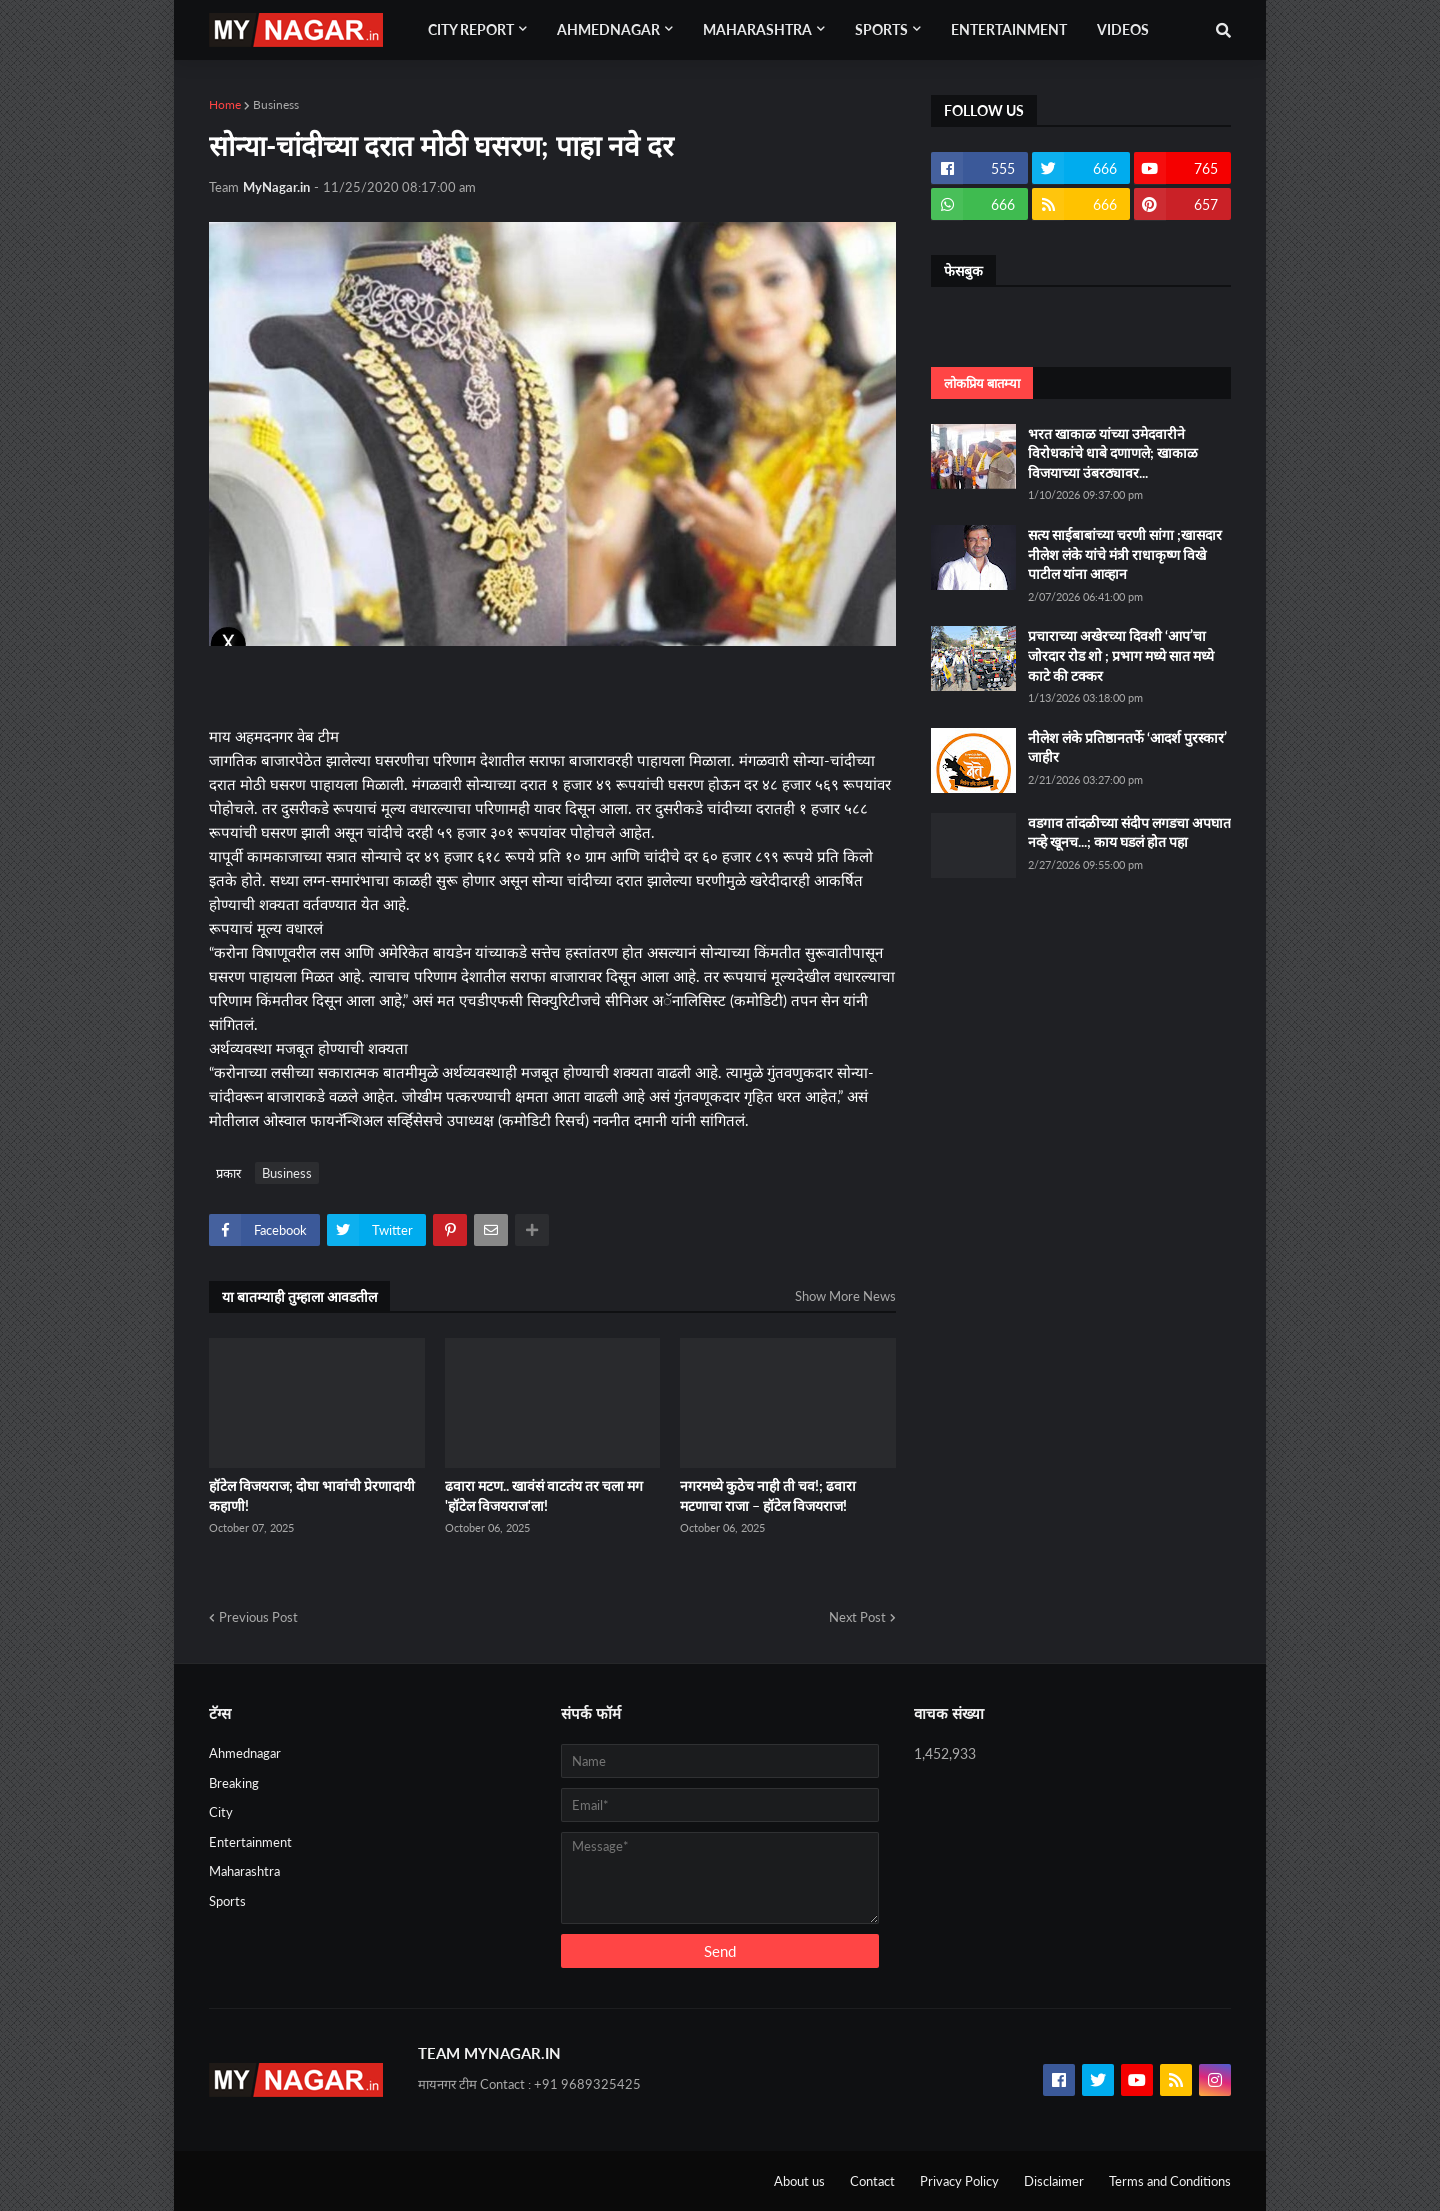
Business (276, 104)
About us (799, 2181)
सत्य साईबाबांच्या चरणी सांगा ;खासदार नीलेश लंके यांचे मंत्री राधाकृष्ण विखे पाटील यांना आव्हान (1125, 554)
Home (225, 104)
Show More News (845, 1296)
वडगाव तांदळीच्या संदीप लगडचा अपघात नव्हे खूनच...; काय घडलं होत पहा (1129, 832)
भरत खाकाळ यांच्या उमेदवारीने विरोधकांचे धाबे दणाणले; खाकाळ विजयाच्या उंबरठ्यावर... (1113, 453)
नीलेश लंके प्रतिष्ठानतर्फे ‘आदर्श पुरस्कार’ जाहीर (1127, 747)
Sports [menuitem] (881, 29)
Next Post (857, 1617)
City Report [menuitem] (471, 29)
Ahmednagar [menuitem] (608, 29)
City (221, 1812)
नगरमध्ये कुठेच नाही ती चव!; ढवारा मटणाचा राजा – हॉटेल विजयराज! (768, 1495)
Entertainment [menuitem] (1009, 29)
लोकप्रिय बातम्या (982, 383)
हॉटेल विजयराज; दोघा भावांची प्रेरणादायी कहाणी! (312, 1495)
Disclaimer (1054, 2181)
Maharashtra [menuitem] (757, 29)
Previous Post (258, 1617)
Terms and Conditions (1170, 2181)
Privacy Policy (959, 2181)
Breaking (234, 1783)
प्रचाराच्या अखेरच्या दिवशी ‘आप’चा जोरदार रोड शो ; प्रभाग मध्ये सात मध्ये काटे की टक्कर (1121, 655)
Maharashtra (244, 1871)
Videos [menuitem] (1123, 29)
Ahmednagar (245, 1753)
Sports (227, 1901)
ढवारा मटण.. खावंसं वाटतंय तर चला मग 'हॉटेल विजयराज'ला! (544, 1495)
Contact (872, 2181)
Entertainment (250, 1842)
